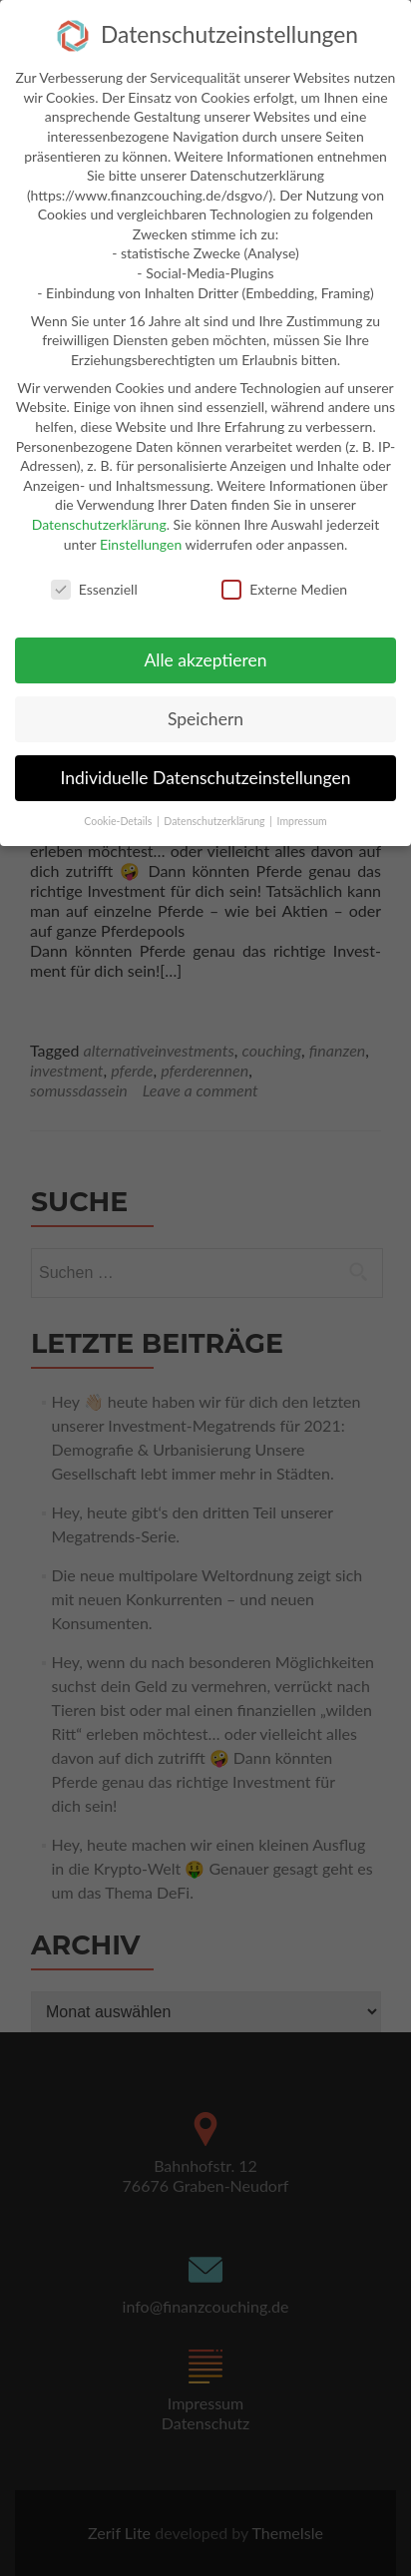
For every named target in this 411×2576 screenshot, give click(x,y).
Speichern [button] (205, 709)
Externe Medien (284, 581)
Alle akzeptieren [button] (205, 652)
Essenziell (94, 581)
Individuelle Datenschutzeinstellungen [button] (206, 768)
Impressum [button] (302, 812)
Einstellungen (141, 535)
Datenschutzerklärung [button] (215, 812)
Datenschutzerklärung (99, 515)
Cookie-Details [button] (119, 812)
